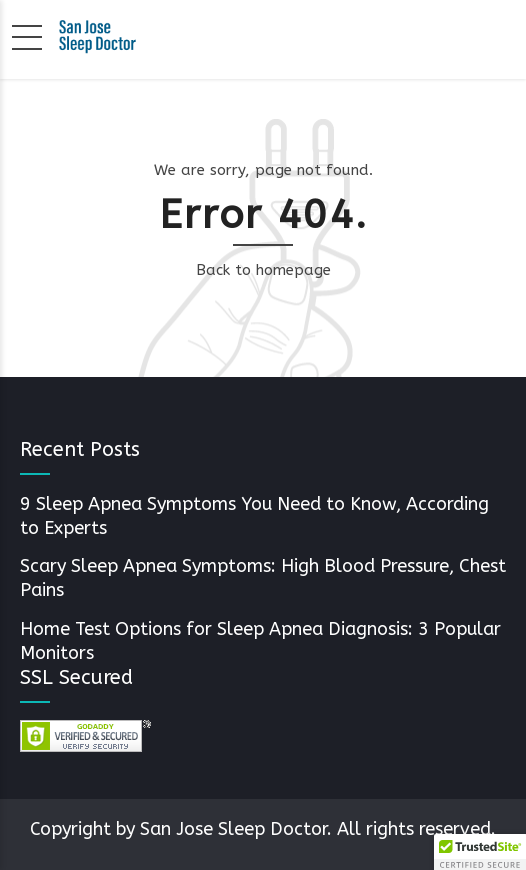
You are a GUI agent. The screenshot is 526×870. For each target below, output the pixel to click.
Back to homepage (263, 270)
